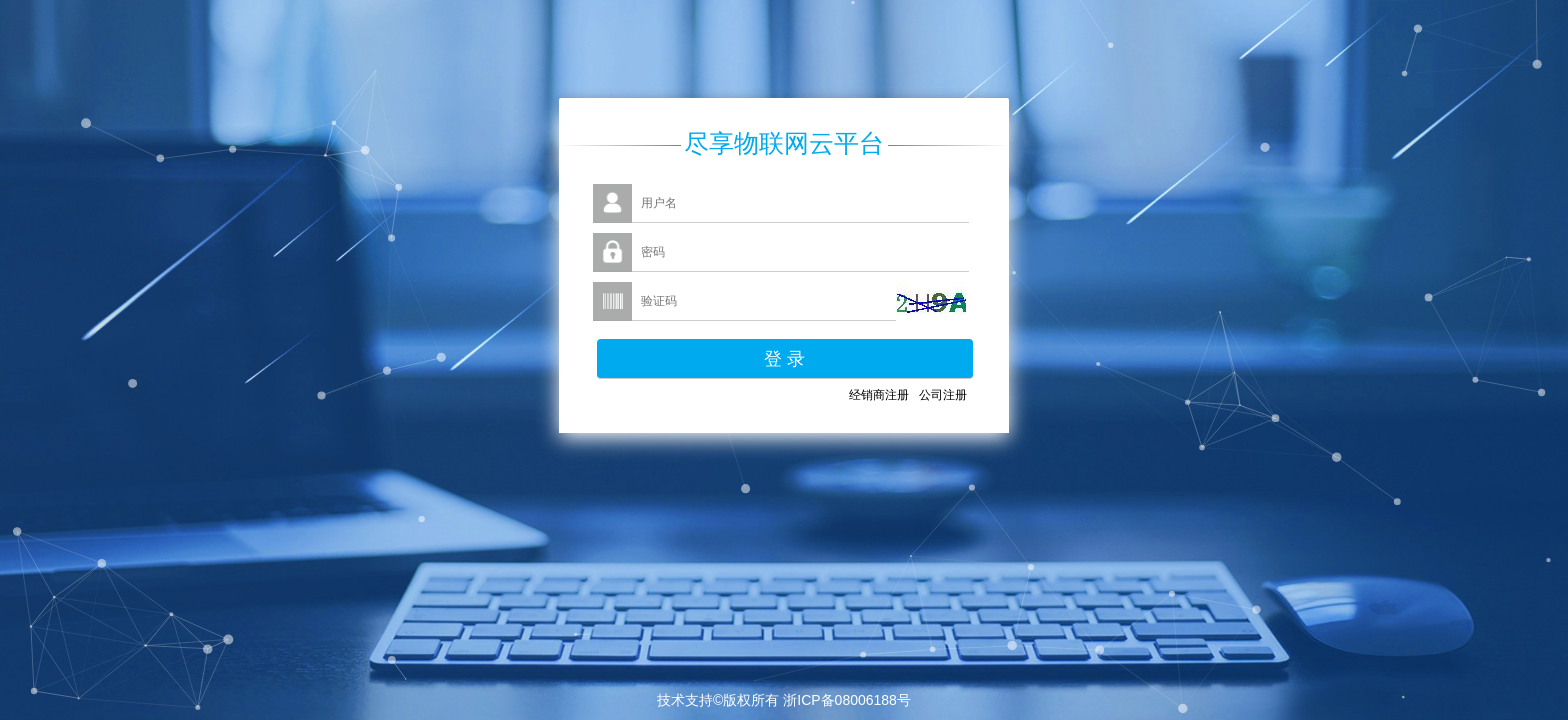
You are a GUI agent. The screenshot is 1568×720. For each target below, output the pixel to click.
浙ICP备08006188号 (847, 700)
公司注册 (943, 395)
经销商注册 (879, 395)
